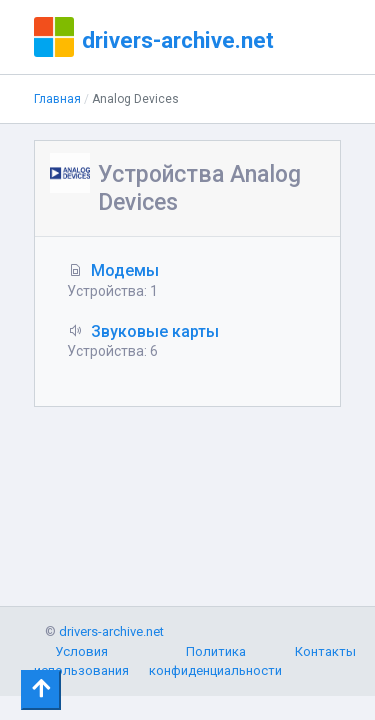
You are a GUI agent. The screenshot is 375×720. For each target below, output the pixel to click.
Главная (57, 99)
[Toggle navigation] (41, 690)
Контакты (325, 651)
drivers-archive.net (178, 40)
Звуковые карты (155, 331)
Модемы (125, 270)
